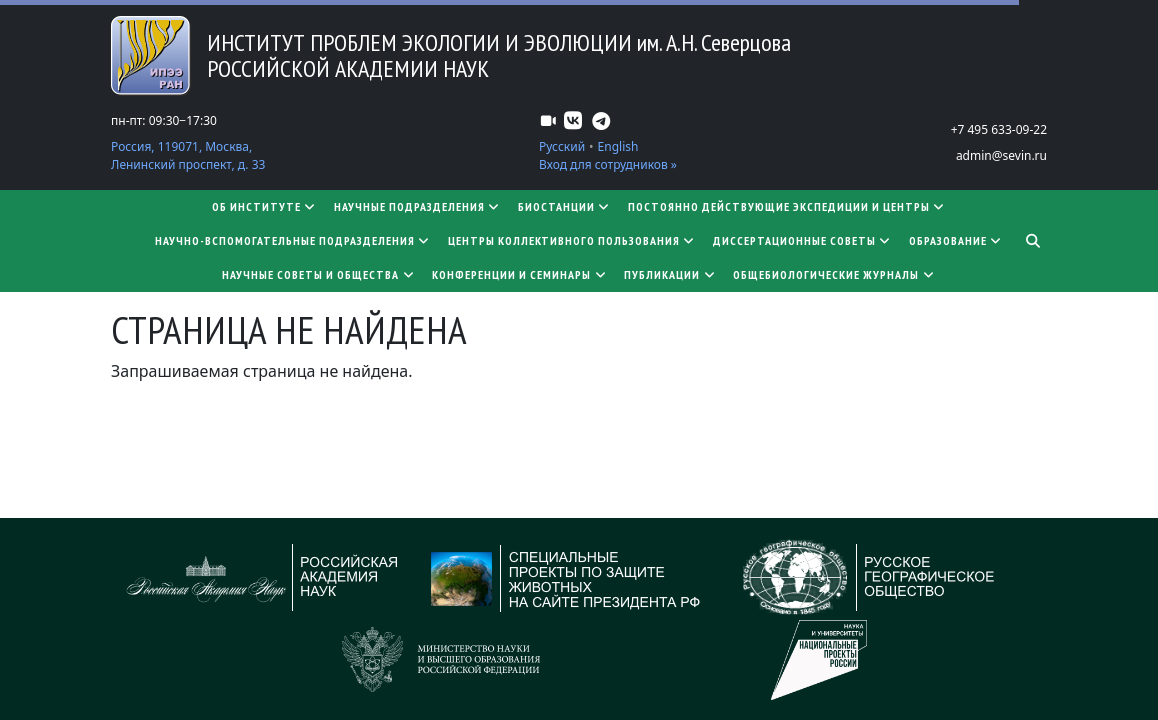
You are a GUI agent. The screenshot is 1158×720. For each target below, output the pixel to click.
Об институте (265, 206)
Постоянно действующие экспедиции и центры (787, 206)
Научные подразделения (418, 206)
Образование (956, 240)
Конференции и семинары (520, 274)
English (618, 146)
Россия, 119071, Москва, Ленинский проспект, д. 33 (188, 155)
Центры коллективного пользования (572, 240)
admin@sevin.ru (1001, 155)
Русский (562, 146)
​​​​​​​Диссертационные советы (803, 240)
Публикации (670, 274)
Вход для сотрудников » (608, 164)
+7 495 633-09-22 (999, 129)
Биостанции (565, 206)
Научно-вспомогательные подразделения (293, 240)
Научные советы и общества (319, 274)
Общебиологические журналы (834, 274)
